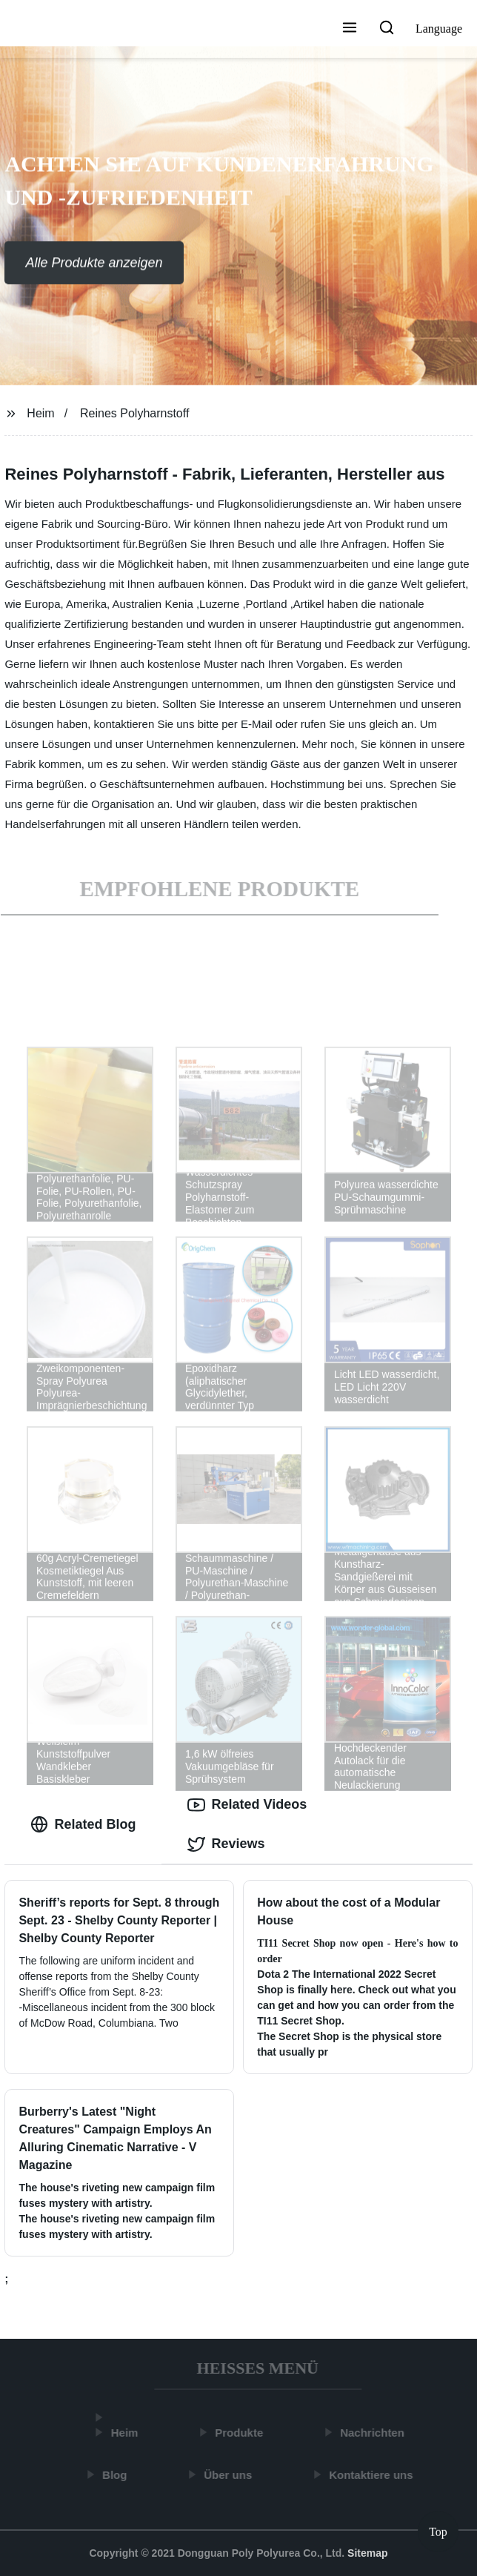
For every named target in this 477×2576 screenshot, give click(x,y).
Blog (116, 2475)
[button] (350, 29)
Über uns (230, 2475)
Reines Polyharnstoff (134, 413)
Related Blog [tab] (83, 1824)
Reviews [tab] (225, 1844)
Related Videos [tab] (247, 1805)
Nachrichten (374, 2432)
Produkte (241, 2432)
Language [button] (439, 28)
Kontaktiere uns (373, 2475)
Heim (40, 413)
